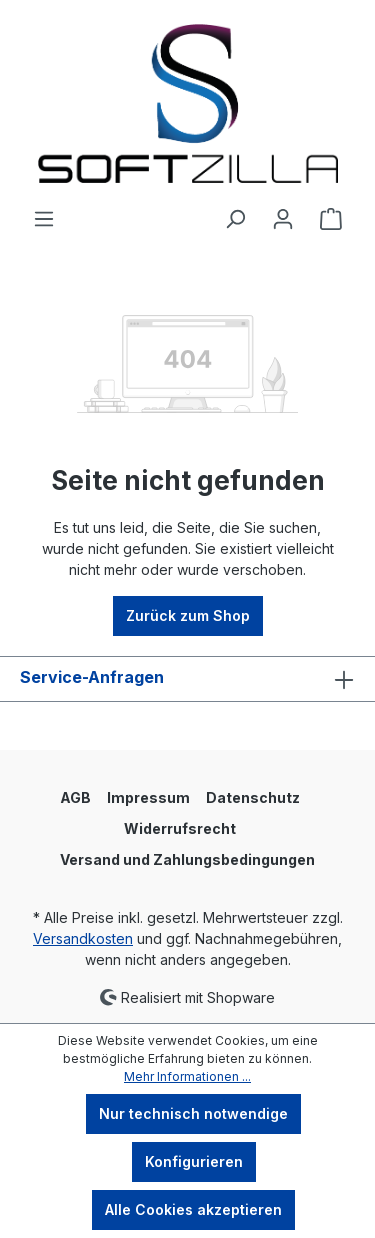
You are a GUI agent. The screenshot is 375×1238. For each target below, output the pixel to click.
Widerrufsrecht (180, 828)
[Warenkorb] (331, 219)
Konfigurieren (194, 1161)
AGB (75, 797)
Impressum (148, 797)
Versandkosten (83, 938)
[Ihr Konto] (283, 219)
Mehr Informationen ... (187, 1076)
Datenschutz (253, 797)
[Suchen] (235, 219)
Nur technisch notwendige (193, 1113)
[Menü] (44, 219)
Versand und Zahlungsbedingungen (187, 859)
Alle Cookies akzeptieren (193, 1209)
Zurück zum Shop (188, 615)
